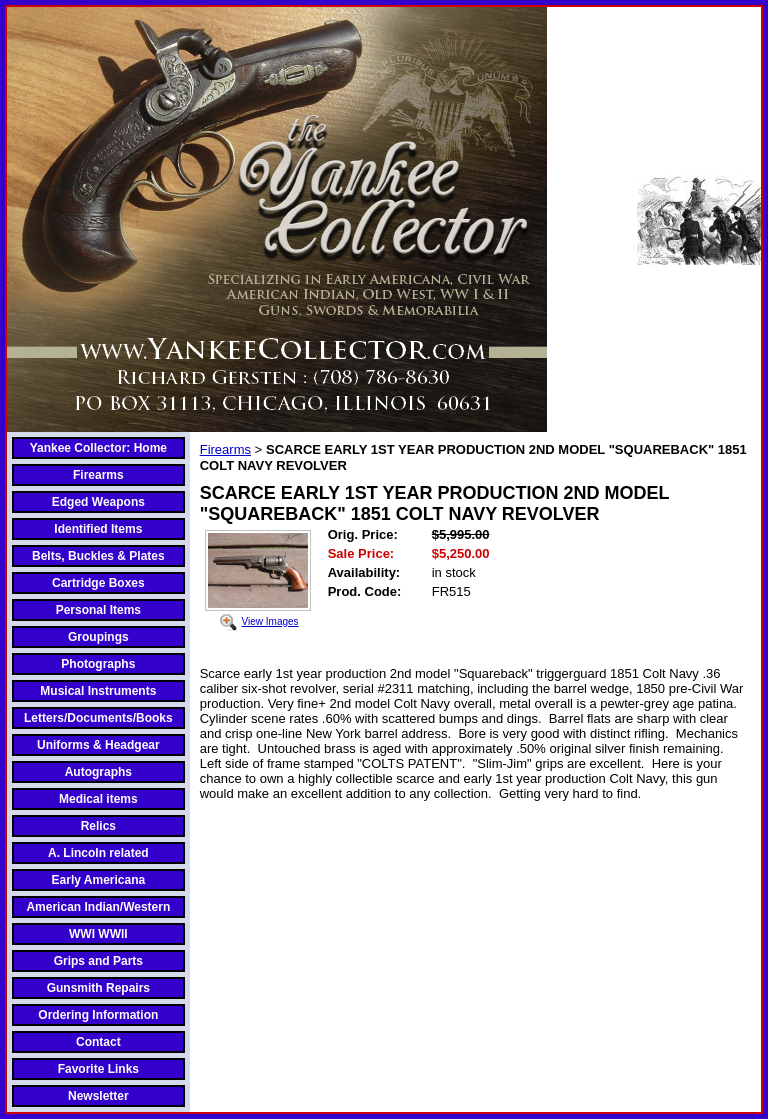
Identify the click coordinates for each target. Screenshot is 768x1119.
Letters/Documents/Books (98, 718)
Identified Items (98, 529)
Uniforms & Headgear (98, 745)
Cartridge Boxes (98, 583)
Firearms (98, 475)
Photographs (98, 664)
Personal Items (98, 610)
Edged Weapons (98, 502)
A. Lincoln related (98, 853)
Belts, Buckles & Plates (98, 556)
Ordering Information (98, 1015)
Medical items (98, 799)
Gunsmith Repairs (98, 988)
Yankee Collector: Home (98, 448)
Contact (98, 1042)
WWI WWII (98, 934)
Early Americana (99, 880)
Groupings (98, 637)
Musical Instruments (98, 691)
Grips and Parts (98, 961)
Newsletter (98, 1096)
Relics (98, 826)
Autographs (98, 772)
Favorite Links (98, 1069)
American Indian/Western (98, 907)
